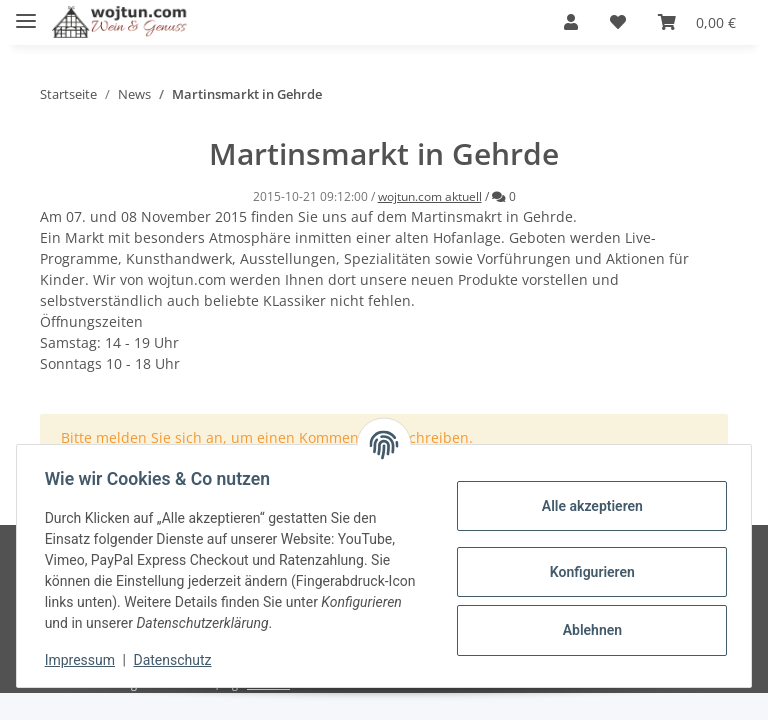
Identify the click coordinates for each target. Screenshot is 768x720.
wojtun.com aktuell (430, 196)
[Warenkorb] (697, 22)
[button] (571, 22)
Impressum (84, 660)
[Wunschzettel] (618, 22)
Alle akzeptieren (587, 506)
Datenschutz (177, 660)
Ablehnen (587, 630)
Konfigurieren (587, 572)
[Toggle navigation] (26, 12)
